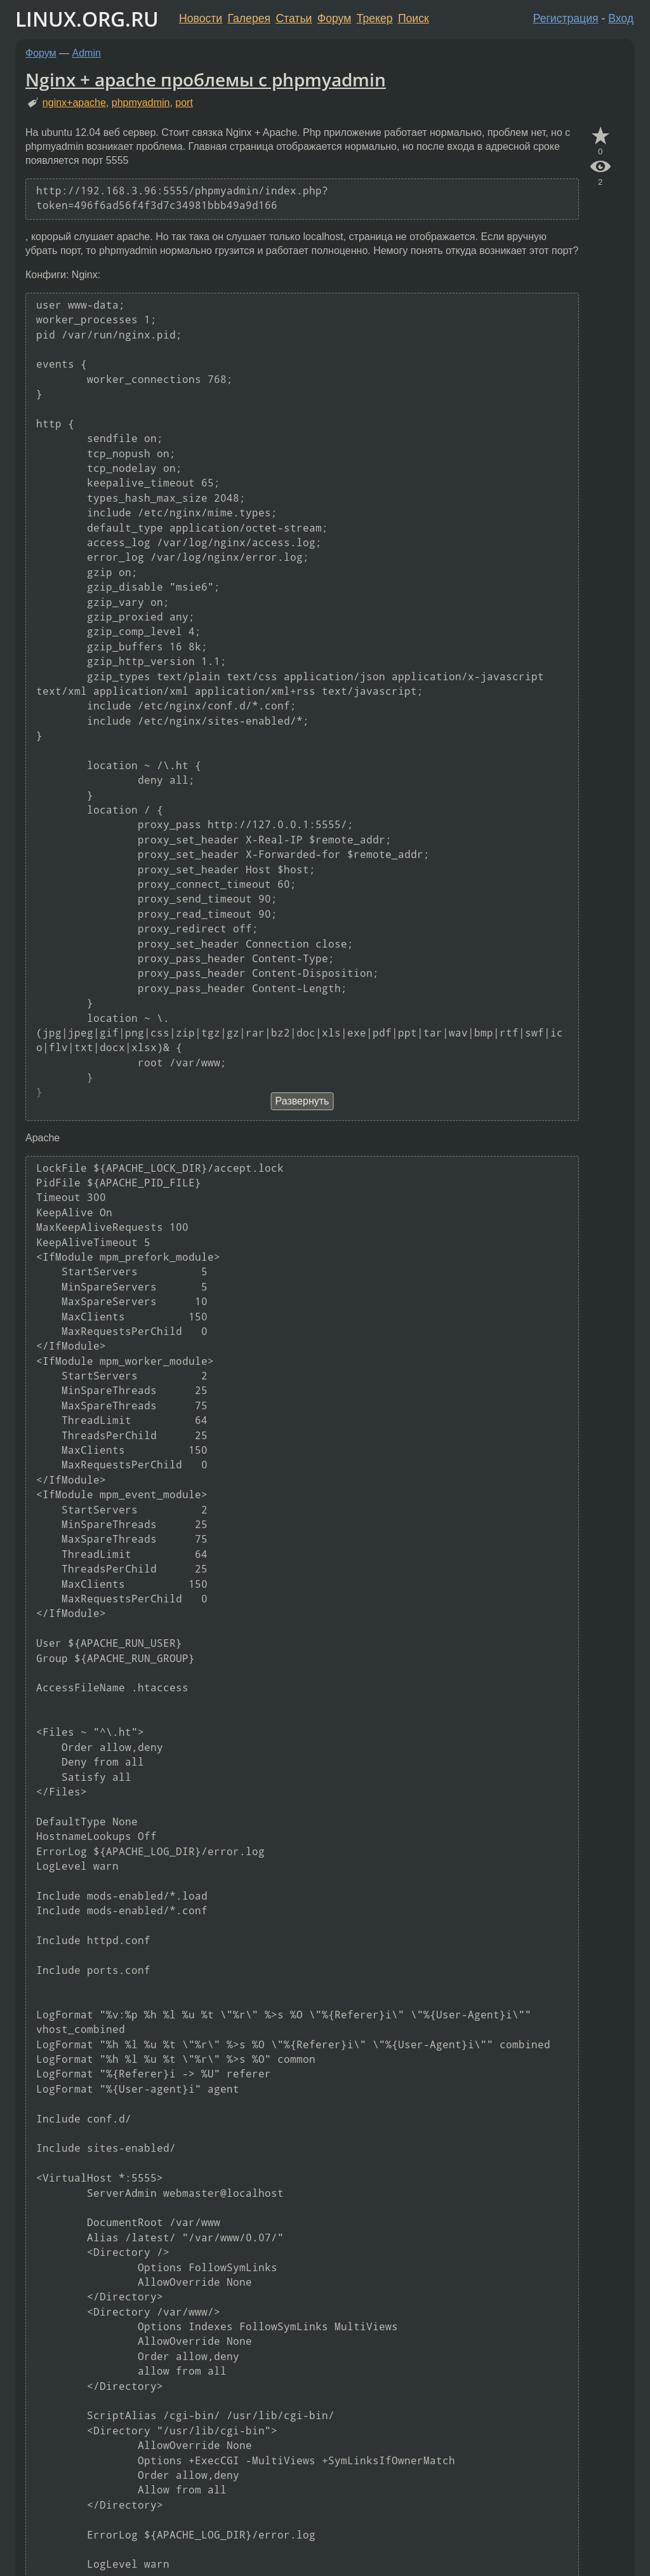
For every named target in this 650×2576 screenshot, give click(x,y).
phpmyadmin (141, 102)
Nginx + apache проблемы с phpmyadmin (205, 79)
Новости (200, 18)
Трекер (375, 18)
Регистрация (566, 18)
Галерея (249, 18)
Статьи (293, 18)
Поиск (413, 18)
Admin (86, 53)
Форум (334, 18)
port (184, 102)
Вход (620, 18)
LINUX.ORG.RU (87, 18)
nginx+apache (74, 102)
